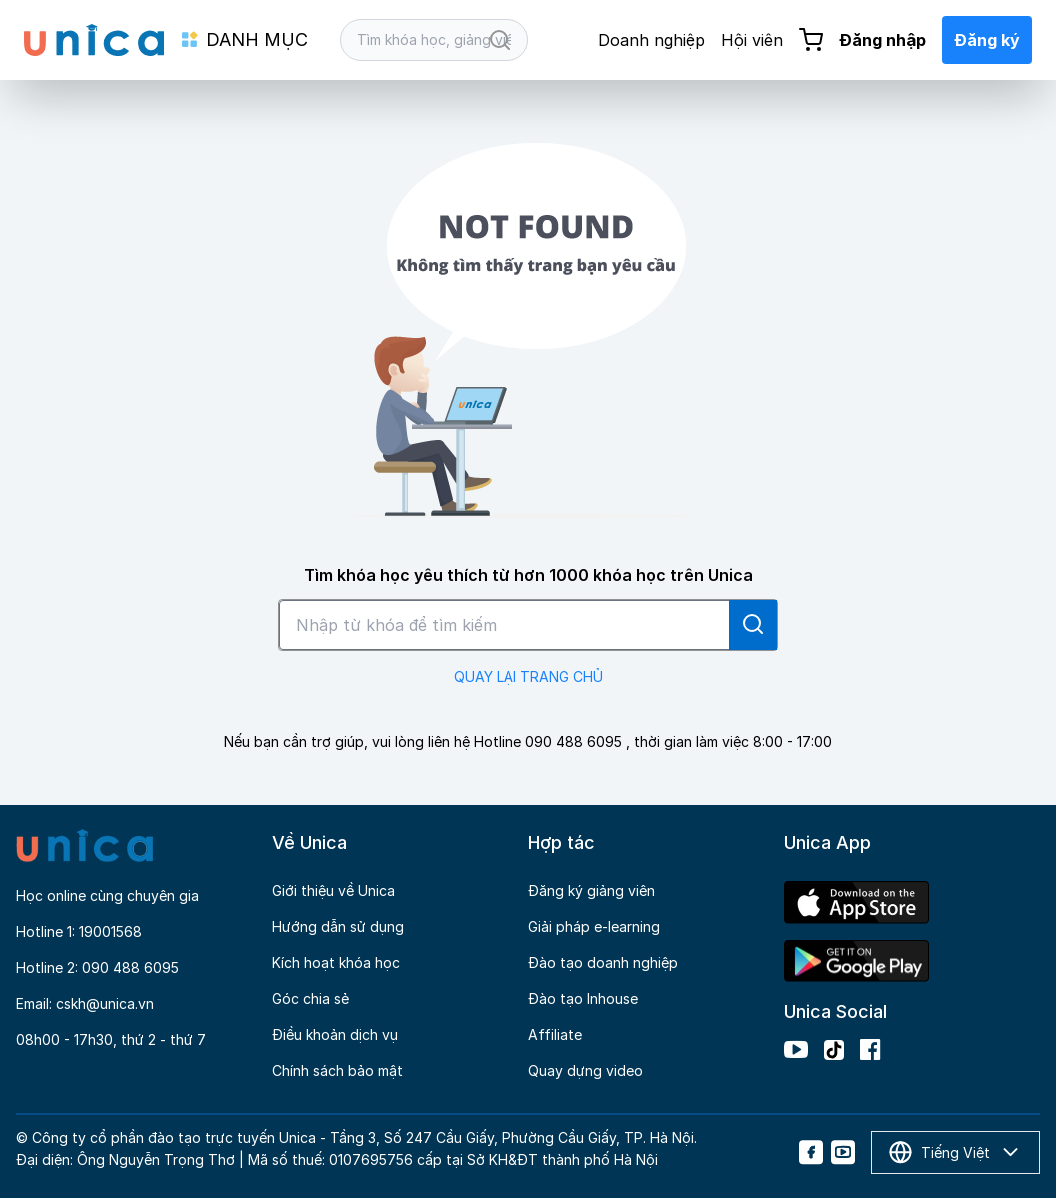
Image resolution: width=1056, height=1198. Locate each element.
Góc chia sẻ (310, 998)
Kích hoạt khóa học (336, 962)
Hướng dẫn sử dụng (338, 926)
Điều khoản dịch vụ (335, 1034)
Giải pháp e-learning (594, 926)
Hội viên (752, 40)
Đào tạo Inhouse (583, 998)
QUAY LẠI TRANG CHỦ (528, 676)
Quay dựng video (585, 1070)
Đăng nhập (882, 40)
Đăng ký (987, 40)
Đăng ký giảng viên (591, 890)
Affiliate (555, 1034)
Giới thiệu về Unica (333, 890)
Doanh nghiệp (651, 40)
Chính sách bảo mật (337, 1070)
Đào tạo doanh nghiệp (603, 962)
